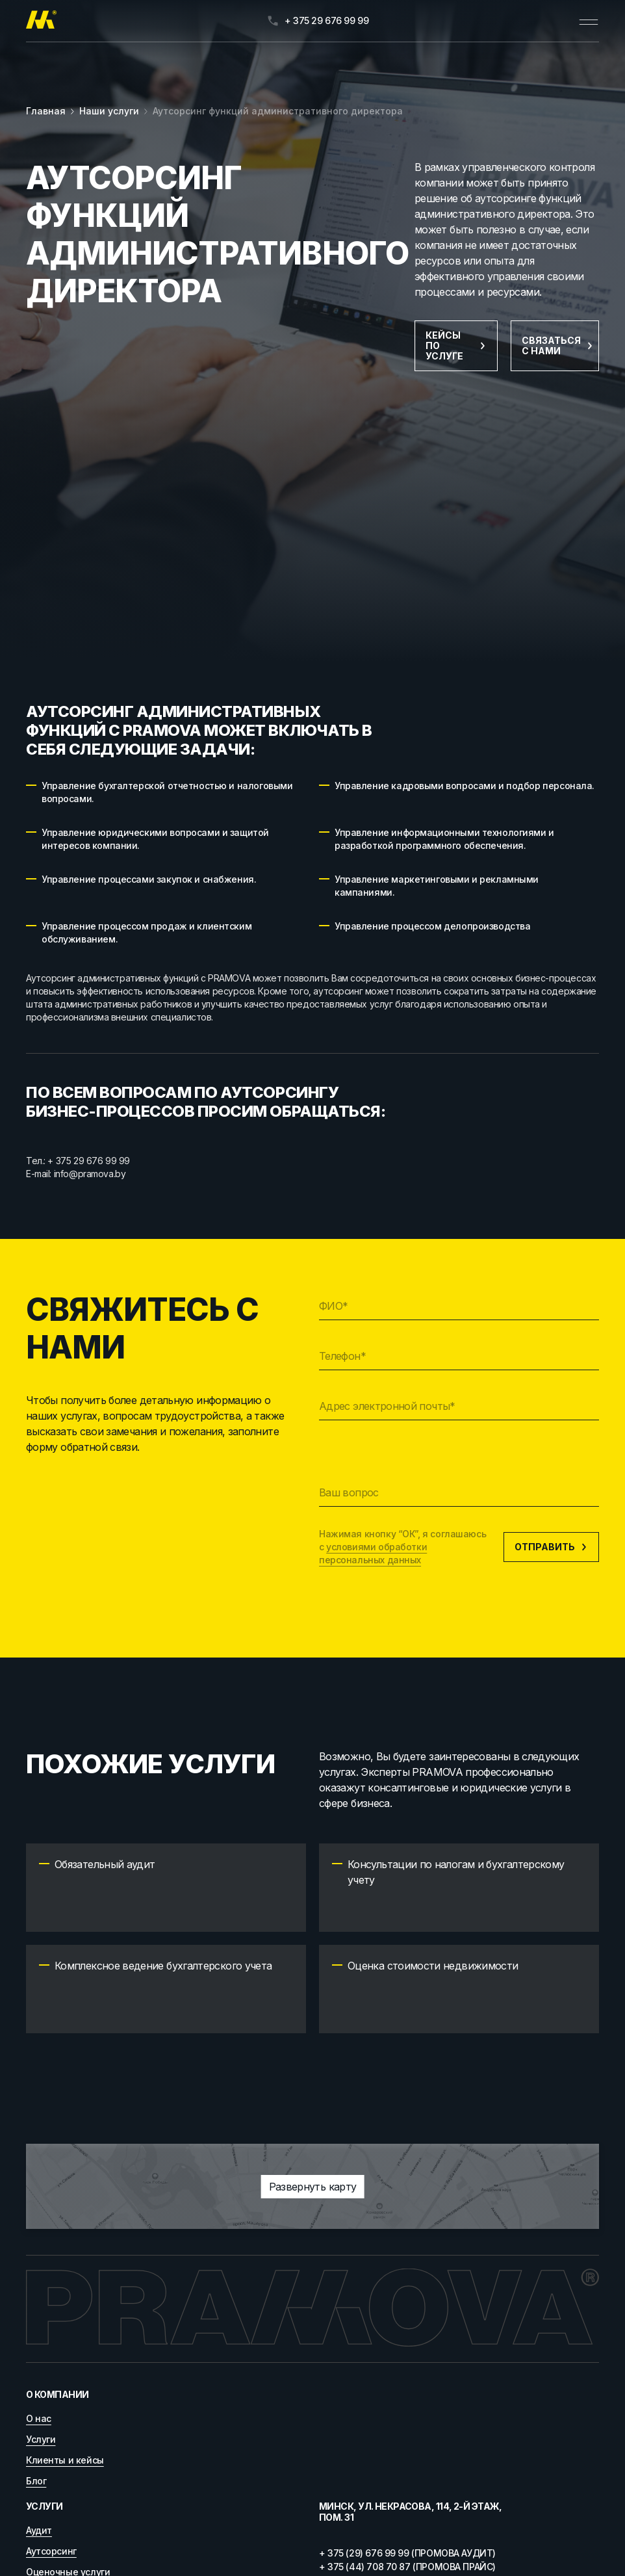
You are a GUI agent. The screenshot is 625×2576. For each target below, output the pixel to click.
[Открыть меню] (588, 20)
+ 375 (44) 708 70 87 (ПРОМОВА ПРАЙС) (407, 2566)
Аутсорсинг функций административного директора (278, 110)
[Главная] (41, 20)
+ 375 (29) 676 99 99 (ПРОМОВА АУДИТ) (407, 2552)
